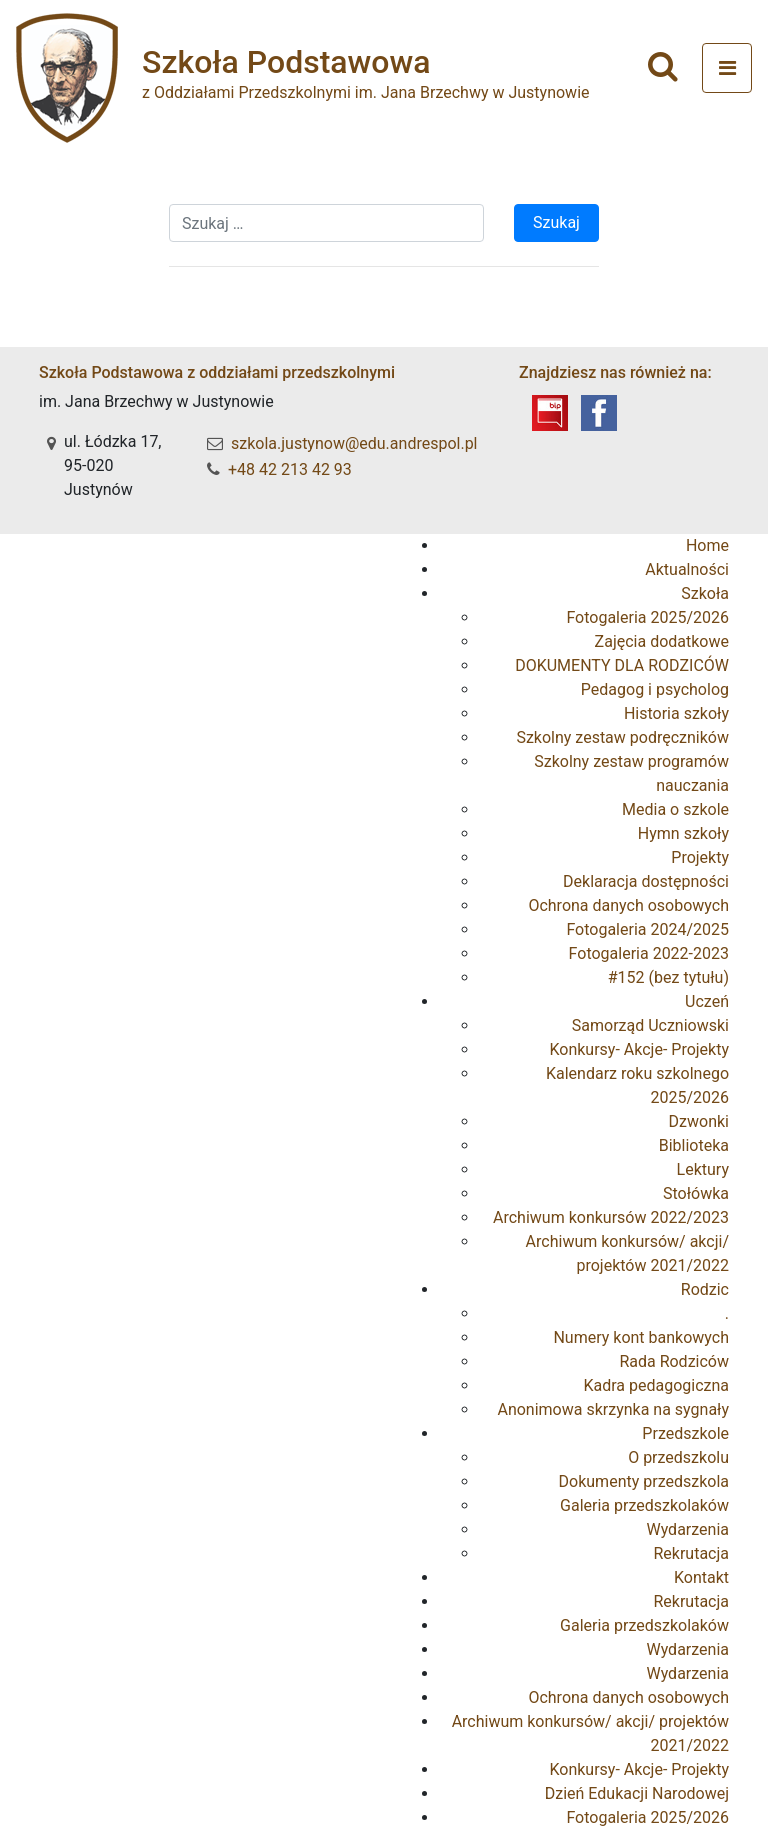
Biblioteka (694, 1145)
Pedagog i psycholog (655, 689)
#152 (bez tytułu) (668, 977)
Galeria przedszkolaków (644, 1505)
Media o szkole (675, 809)
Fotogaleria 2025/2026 (647, 617)
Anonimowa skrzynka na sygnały (613, 1409)
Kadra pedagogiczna (656, 1385)
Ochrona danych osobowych (628, 905)
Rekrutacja (691, 1553)
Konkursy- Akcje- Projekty (639, 1049)
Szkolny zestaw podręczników (622, 737)
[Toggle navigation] (727, 68)
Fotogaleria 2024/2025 (647, 929)
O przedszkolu (678, 1457)
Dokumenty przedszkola (644, 1481)
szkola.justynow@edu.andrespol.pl (354, 443)
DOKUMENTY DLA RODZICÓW (622, 665)
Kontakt (701, 1577)
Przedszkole (685, 1433)
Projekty (700, 857)
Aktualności (687, 569)
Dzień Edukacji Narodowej (637, 1793)
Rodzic (705, 1289)
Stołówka (696, 1193)
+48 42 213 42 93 (290, 469)
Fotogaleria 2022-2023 (649, 953)
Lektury (703, 1169)
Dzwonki (699, 1121)
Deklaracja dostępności (646, 881)
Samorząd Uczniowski (650, 1025)
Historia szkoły (676, 713)
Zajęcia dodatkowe (662, 641)
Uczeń (707, 1001)
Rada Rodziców (674, 1361)
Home (707, 545)
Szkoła (705, 593)
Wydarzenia (687, 1529)
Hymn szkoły (683, 833)
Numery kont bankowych (641, 1337)
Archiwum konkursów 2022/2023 (611, 1217)
